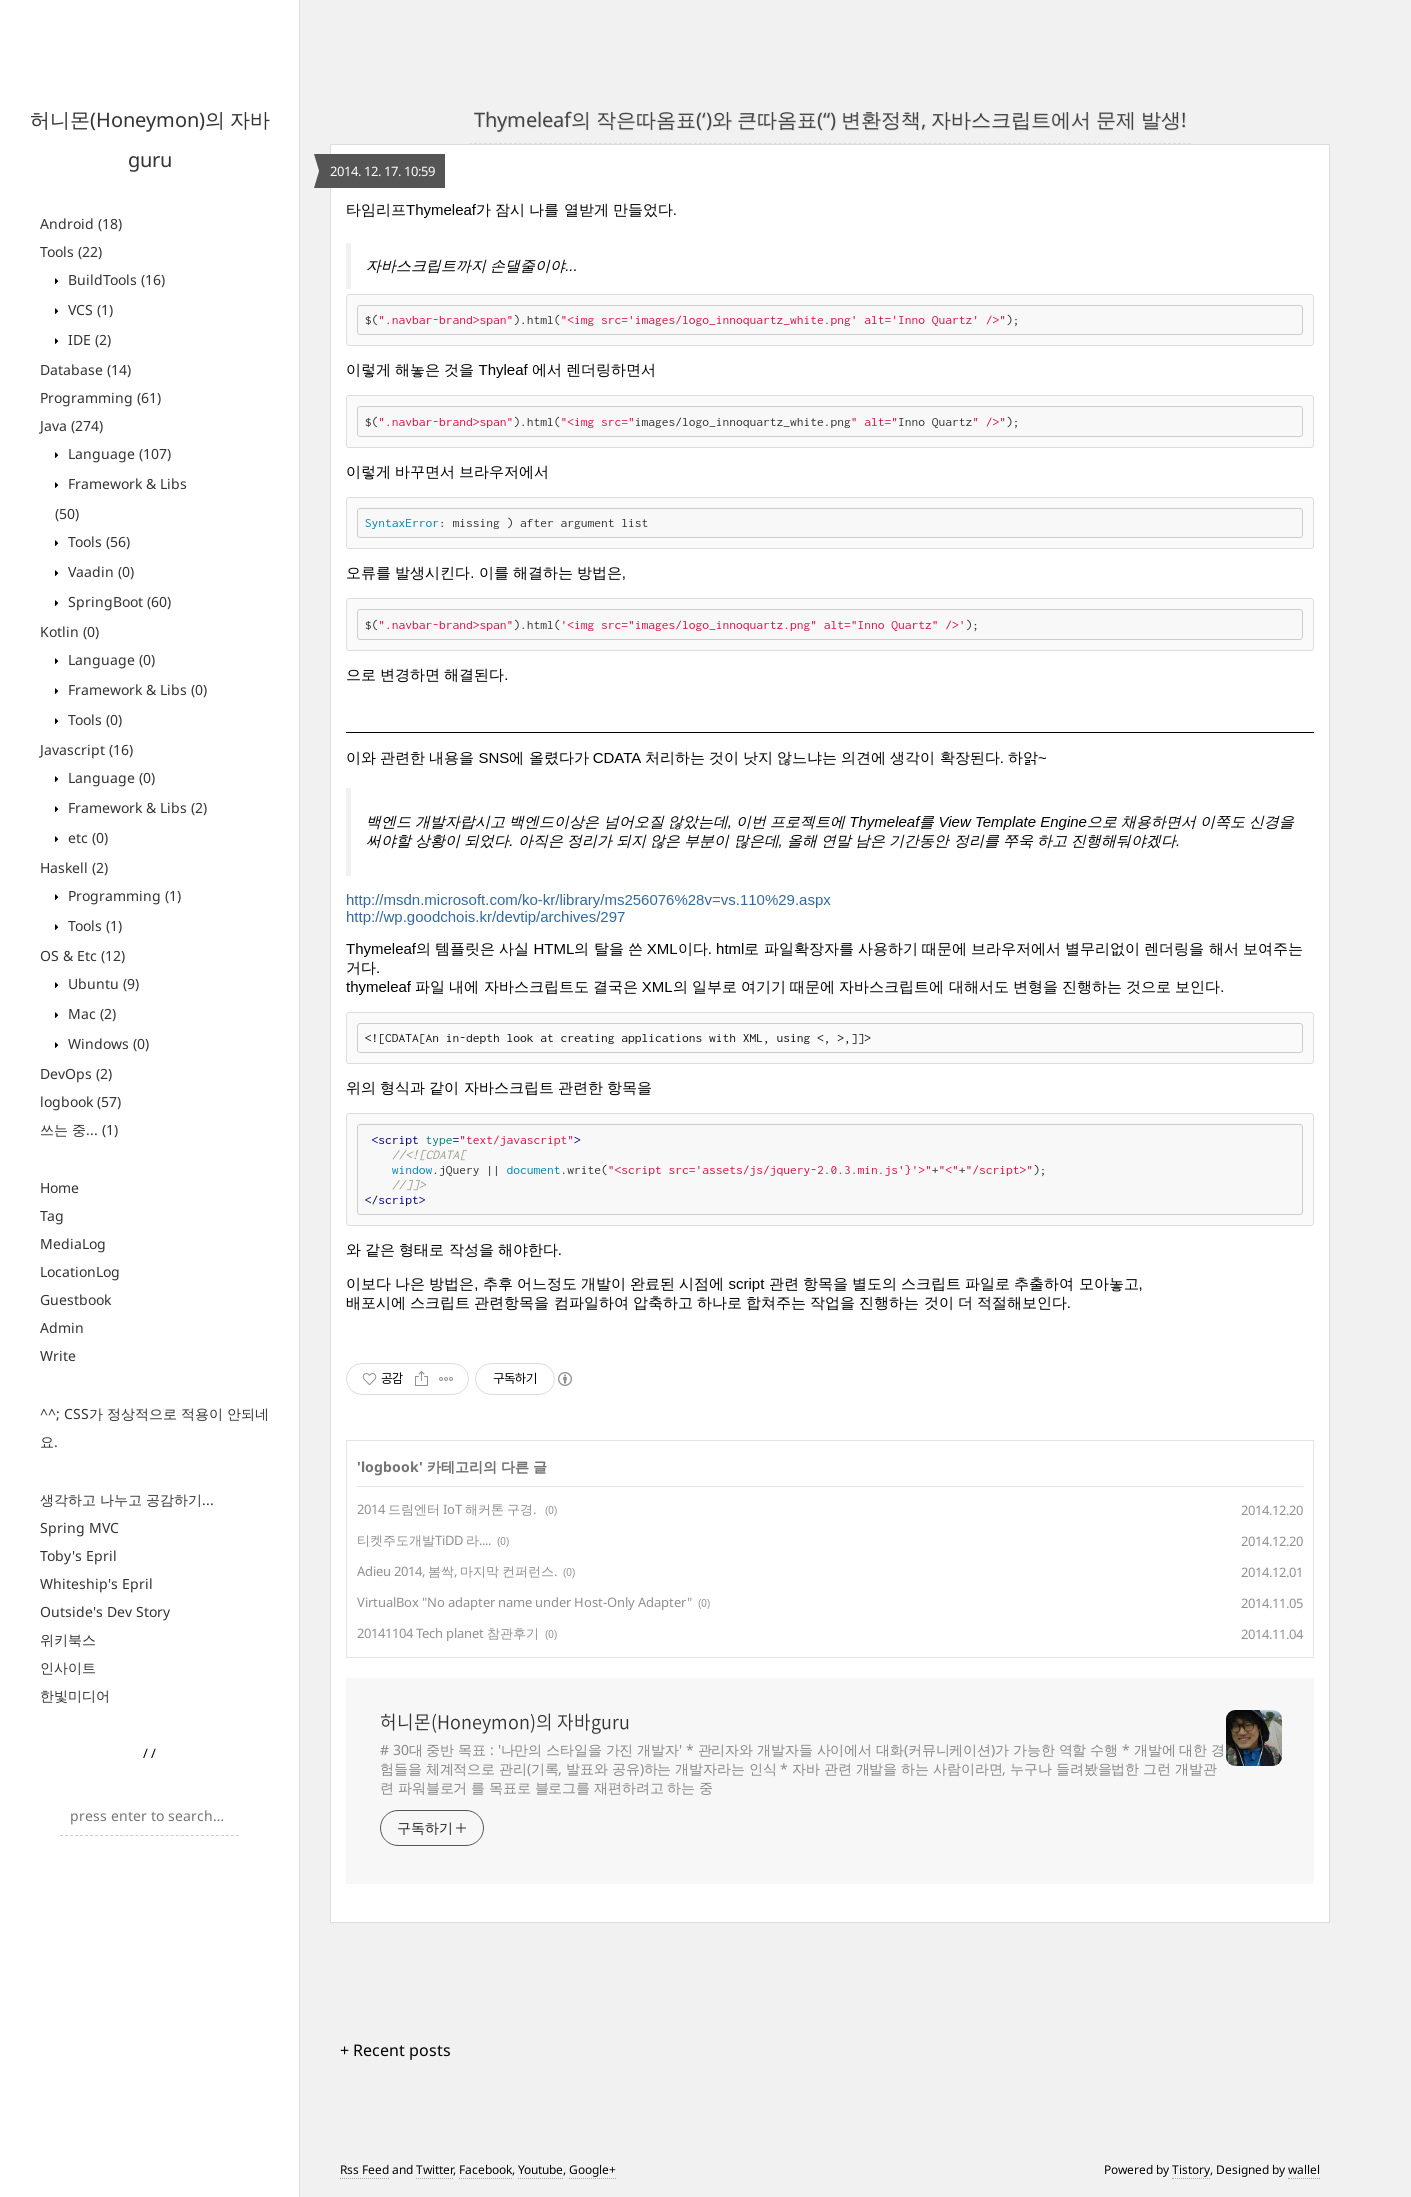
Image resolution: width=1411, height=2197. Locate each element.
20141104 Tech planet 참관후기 (448, 1633)
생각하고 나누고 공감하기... (127, 1499)
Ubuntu (101, 983)
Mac (90, 1013)
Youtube (540, 2169)
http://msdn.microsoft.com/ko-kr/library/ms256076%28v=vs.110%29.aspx (588, 899)
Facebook (485, 2169)
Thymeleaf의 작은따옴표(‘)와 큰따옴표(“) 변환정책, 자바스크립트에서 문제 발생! (830, 119)
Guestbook (75, 1299)
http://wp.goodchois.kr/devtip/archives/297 (485, 916)
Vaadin (99, 571)
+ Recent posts (395, 2050)
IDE (87, 339)
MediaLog (73, 1243)
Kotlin (69, 631)
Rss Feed (364, 2169)
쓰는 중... (79, 1129)
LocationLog (80, 1271)
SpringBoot (117, 601)
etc (86, 837)
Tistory (1191, 2169)
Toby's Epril (78, 1555)
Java (71, 425)
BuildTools (114, 279)
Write (58, 1355)
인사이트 (68, 1667)
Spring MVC (79, 1527)
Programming (100, 397)
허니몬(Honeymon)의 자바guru (505, 1722)
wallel (1304, 2169)
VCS (88, 309)
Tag (52, 1215)
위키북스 (68, 1639)
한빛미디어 (75, 1695)
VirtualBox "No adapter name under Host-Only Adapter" (524, 1602)
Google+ (592, 2169)
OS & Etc (82, 955)
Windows (106, 1043)
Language (117, 453)
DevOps (76, 1073)
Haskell (74, 867)
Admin (62, 1327)
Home (59, 1187)
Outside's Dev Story (105, 1611)
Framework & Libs (135, 689)
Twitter (434, 2169)
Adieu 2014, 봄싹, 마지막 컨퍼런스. (457, 1571)
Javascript (86, 749)
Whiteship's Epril (96, 1583)
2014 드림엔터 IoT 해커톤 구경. (448, 1509)
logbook (80, 1101)
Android (81, 223)
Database (85, 369)
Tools (71, 251)
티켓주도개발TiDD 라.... (424, 1540)
